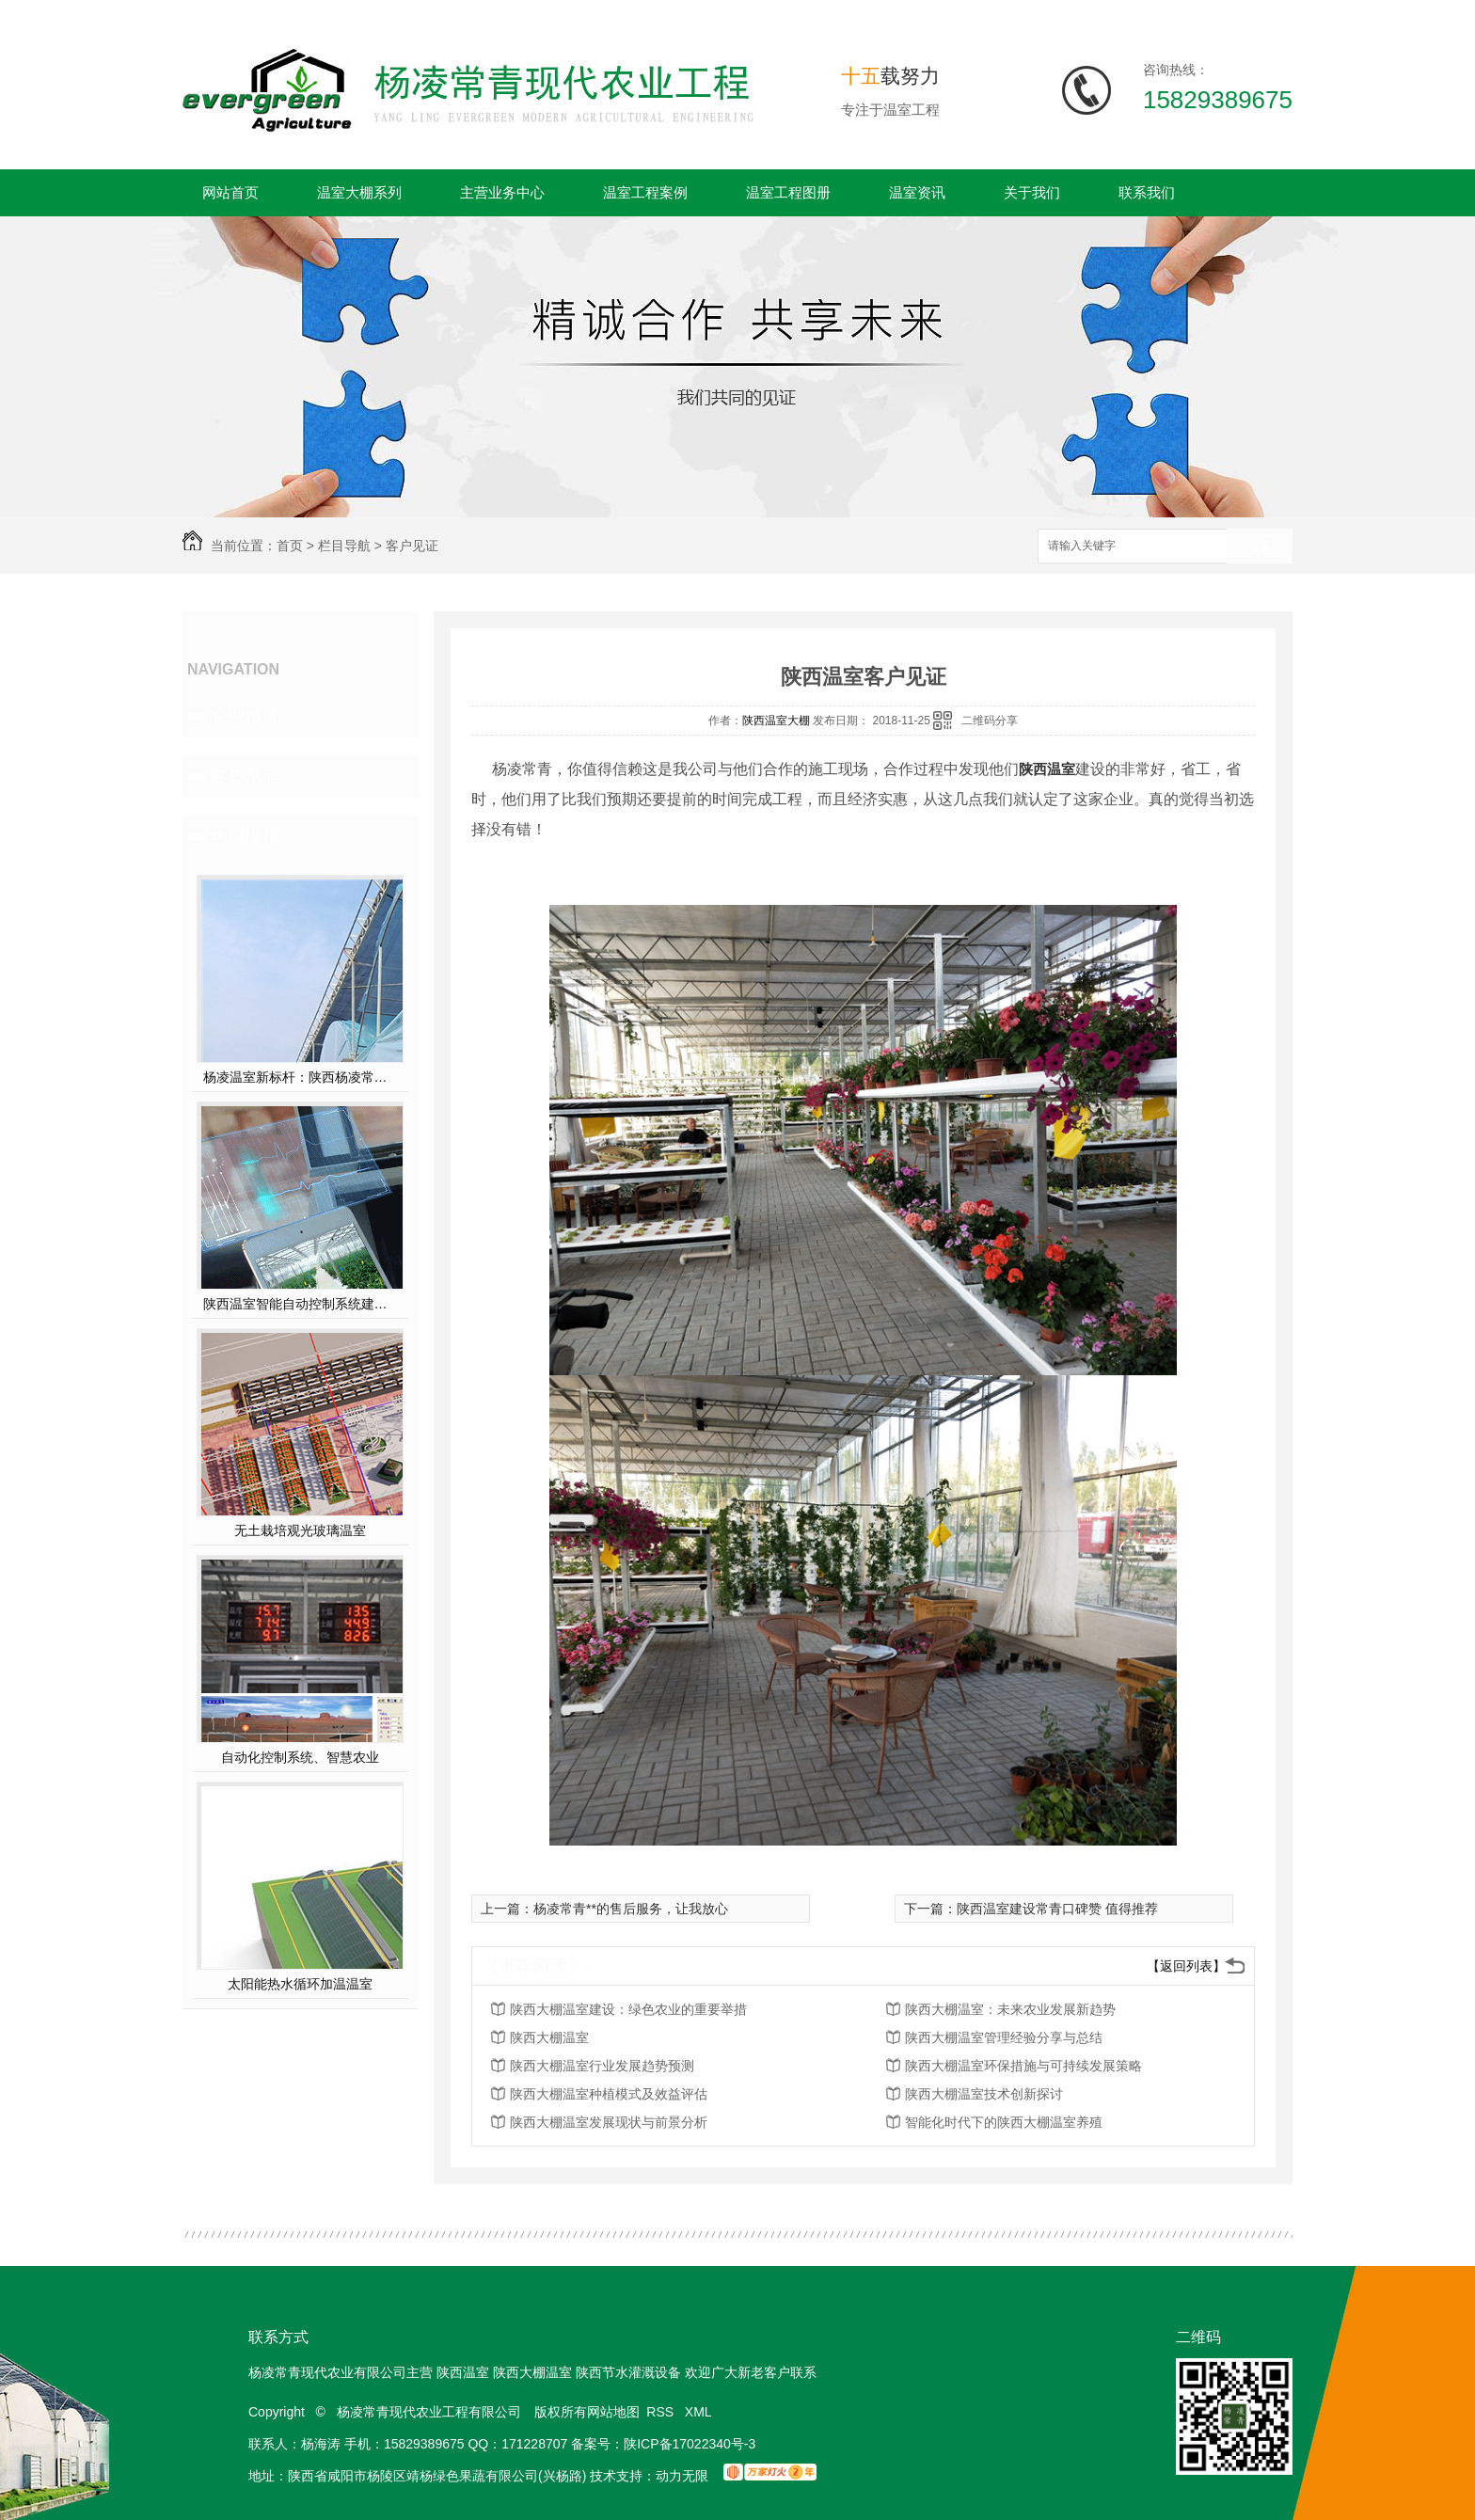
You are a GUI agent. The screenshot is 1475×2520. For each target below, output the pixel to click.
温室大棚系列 (359, 192)
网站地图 (613, 2411)
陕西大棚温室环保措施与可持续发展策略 (1023, 2065)
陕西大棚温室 (549, 2037)
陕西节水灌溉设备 (628, 2372)
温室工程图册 (788, 192)
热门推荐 (244, 836)
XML (700, 2411)
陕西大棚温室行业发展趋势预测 (602, 2065)
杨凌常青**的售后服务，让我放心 (630, 1908)
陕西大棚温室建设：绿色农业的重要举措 (628, 2009)
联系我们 (1146, 192)
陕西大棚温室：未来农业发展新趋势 (1010, 2009)
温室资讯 (917, 192)
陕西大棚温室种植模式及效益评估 (608, 2093)
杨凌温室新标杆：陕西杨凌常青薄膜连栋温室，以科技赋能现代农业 (300, 1077)
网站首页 (230, 192)
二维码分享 (989, 720)
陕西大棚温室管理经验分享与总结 (1003, 2037)
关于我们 (1032, 192)
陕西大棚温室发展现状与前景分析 (608, 2122)
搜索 (1260, 547)
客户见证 (412, 545)
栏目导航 (344, 545)
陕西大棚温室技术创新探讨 (984, 2093)
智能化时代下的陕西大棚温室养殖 (1003, 2122)
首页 (290, 545)
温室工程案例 (645, 192)
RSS (661, 2411)
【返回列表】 (1186, 1965)
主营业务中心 (502, 192)
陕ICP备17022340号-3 (689, 2443)
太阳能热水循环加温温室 (300, 1983)
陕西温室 (1047, 769)
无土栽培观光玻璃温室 (300, 1530)
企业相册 (244, 715)
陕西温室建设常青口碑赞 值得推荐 (1057, 1908)
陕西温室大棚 (776, 720)
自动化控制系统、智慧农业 (300, 1757)
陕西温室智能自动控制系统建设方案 (300, 1303)
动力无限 (682, 2475)
